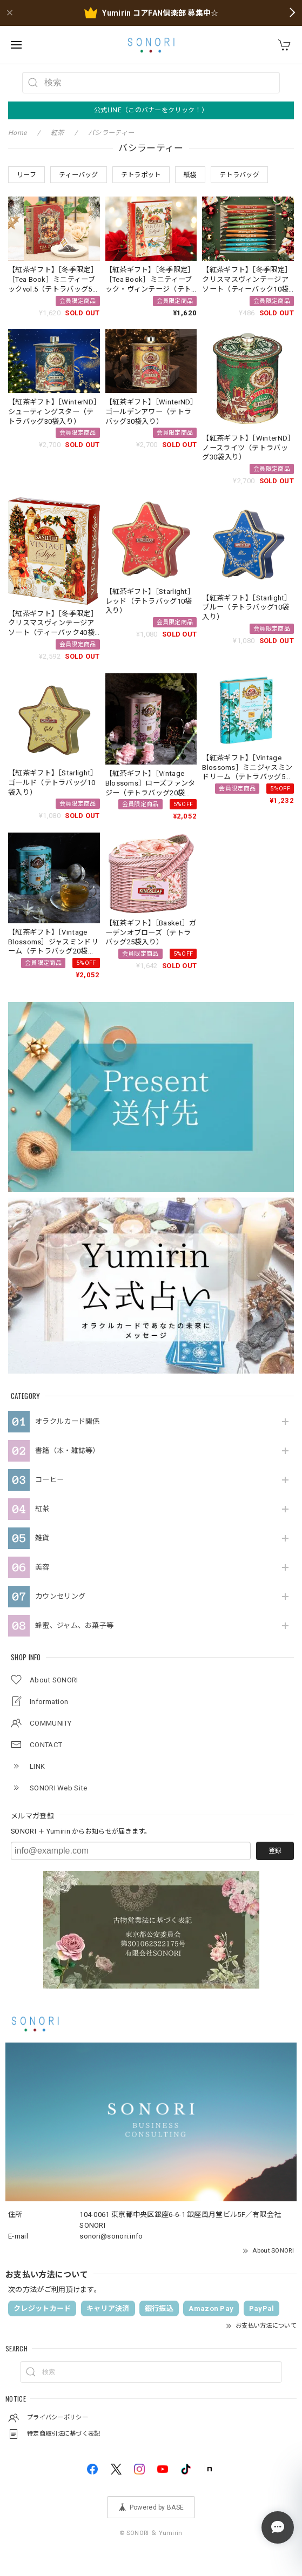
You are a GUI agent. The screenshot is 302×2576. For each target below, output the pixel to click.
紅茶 (42, 1509)
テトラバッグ (239, 175)
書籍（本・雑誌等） (67, 1450)
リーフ (26, 175)
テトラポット (141, 175)
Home (17, 133)
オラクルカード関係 (67, 1421)
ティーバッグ (78, 175)
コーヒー (49, 1480)
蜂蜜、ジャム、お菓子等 (74, 1625)
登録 (275, 1851)
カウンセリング (60, 1596)
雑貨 (42, 1538)
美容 (42, 1567)
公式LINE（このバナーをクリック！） (151, 110)
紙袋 (190, 175)
